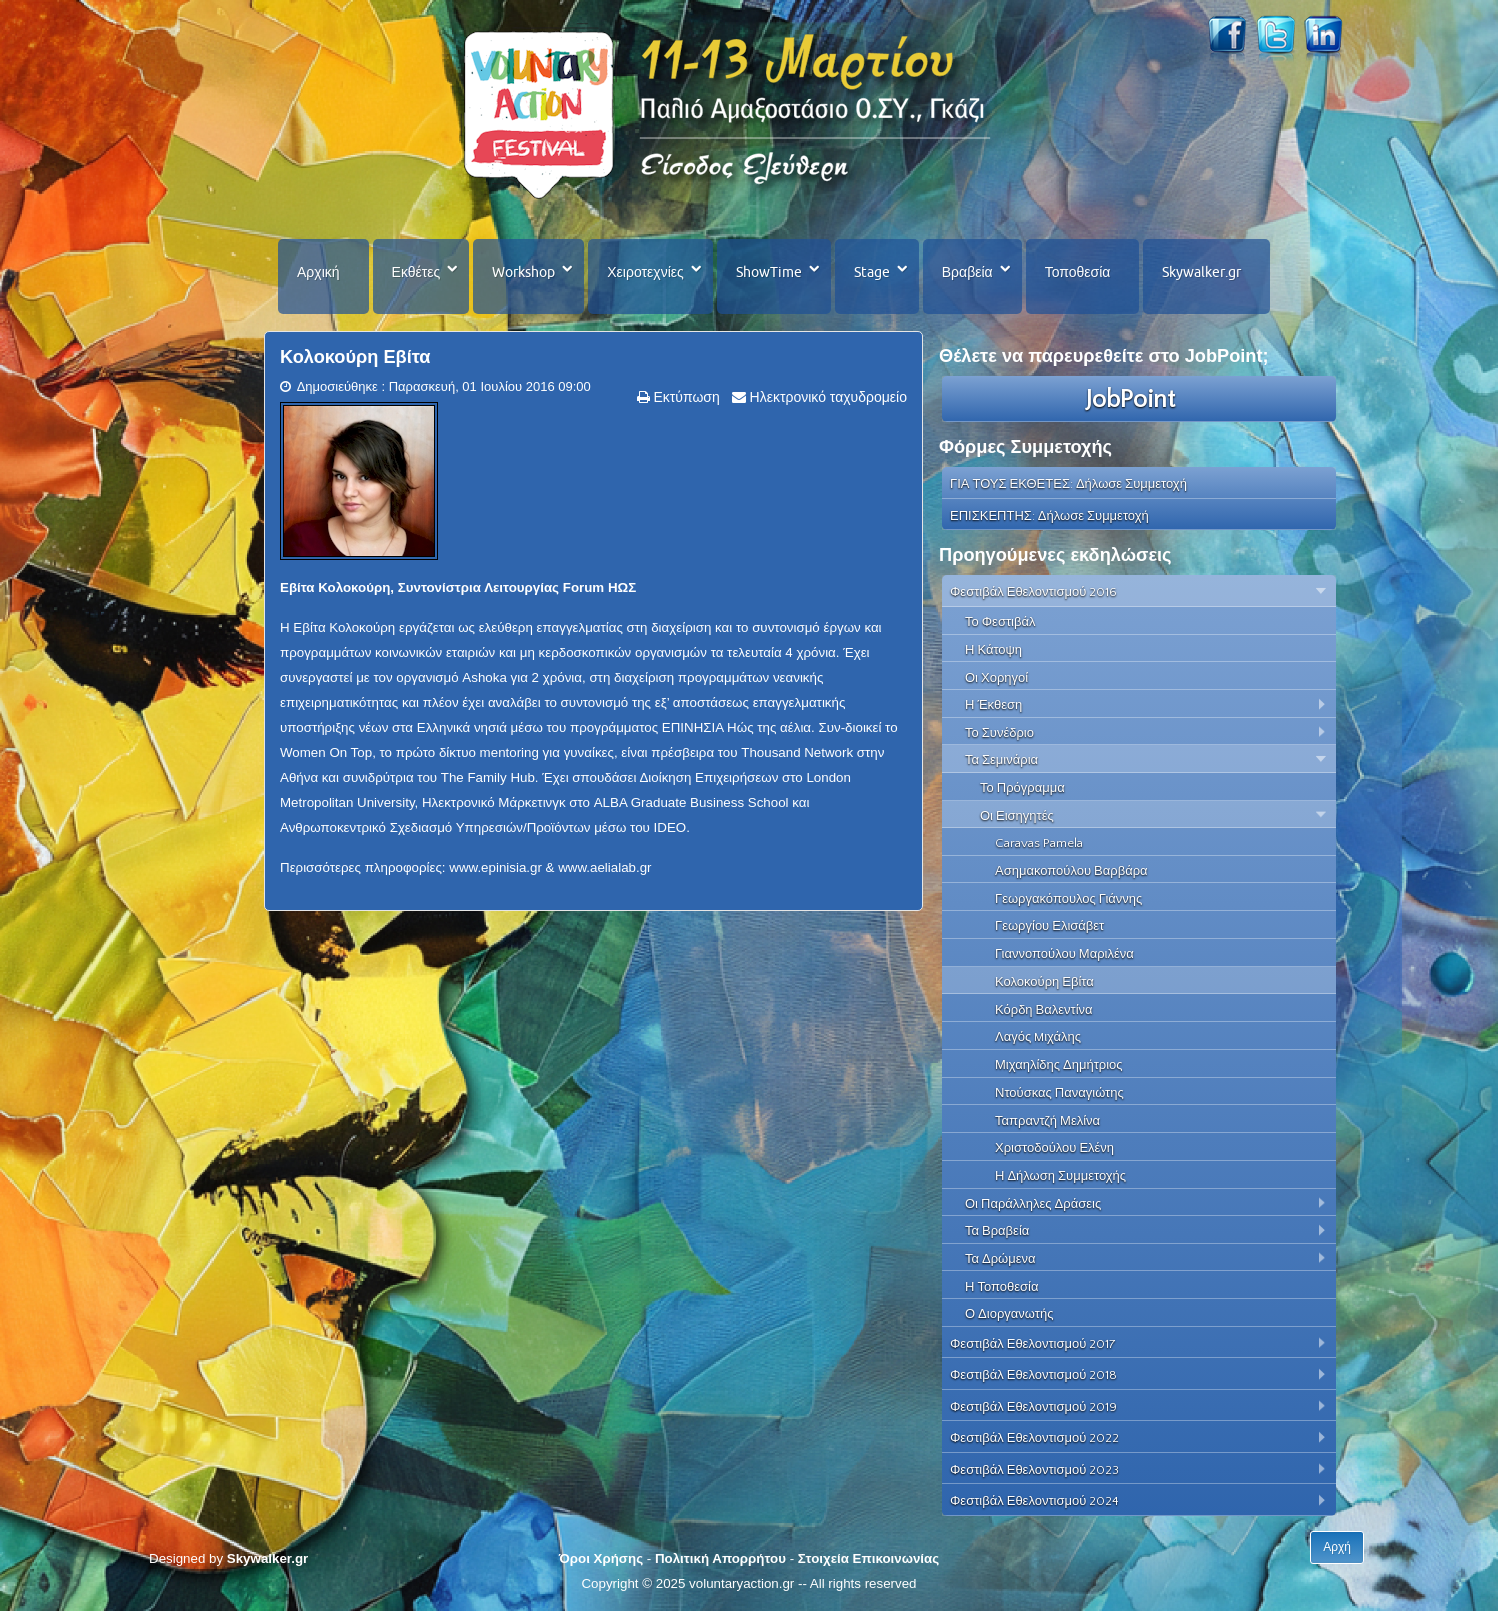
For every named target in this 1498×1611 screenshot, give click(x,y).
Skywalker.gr (1201, 272)
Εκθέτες (416, 272)
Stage (872, 272)
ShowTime (769, 272)
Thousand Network (797, 752)
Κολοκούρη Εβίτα (355, 357)
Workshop (523, 272)
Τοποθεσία (1078, 272)
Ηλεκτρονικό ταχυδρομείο (826, 397)
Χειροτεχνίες (645, 272)
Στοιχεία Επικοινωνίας (868, 1558)
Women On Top (326, 752)
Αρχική (318, 272)
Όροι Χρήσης (601, 1558)
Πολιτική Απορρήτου (720, 1558)
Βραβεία (967, 272)
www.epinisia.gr (495, 867)
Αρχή (1337, 1547)
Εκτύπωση (685, 397)
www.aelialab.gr (604, 867)
